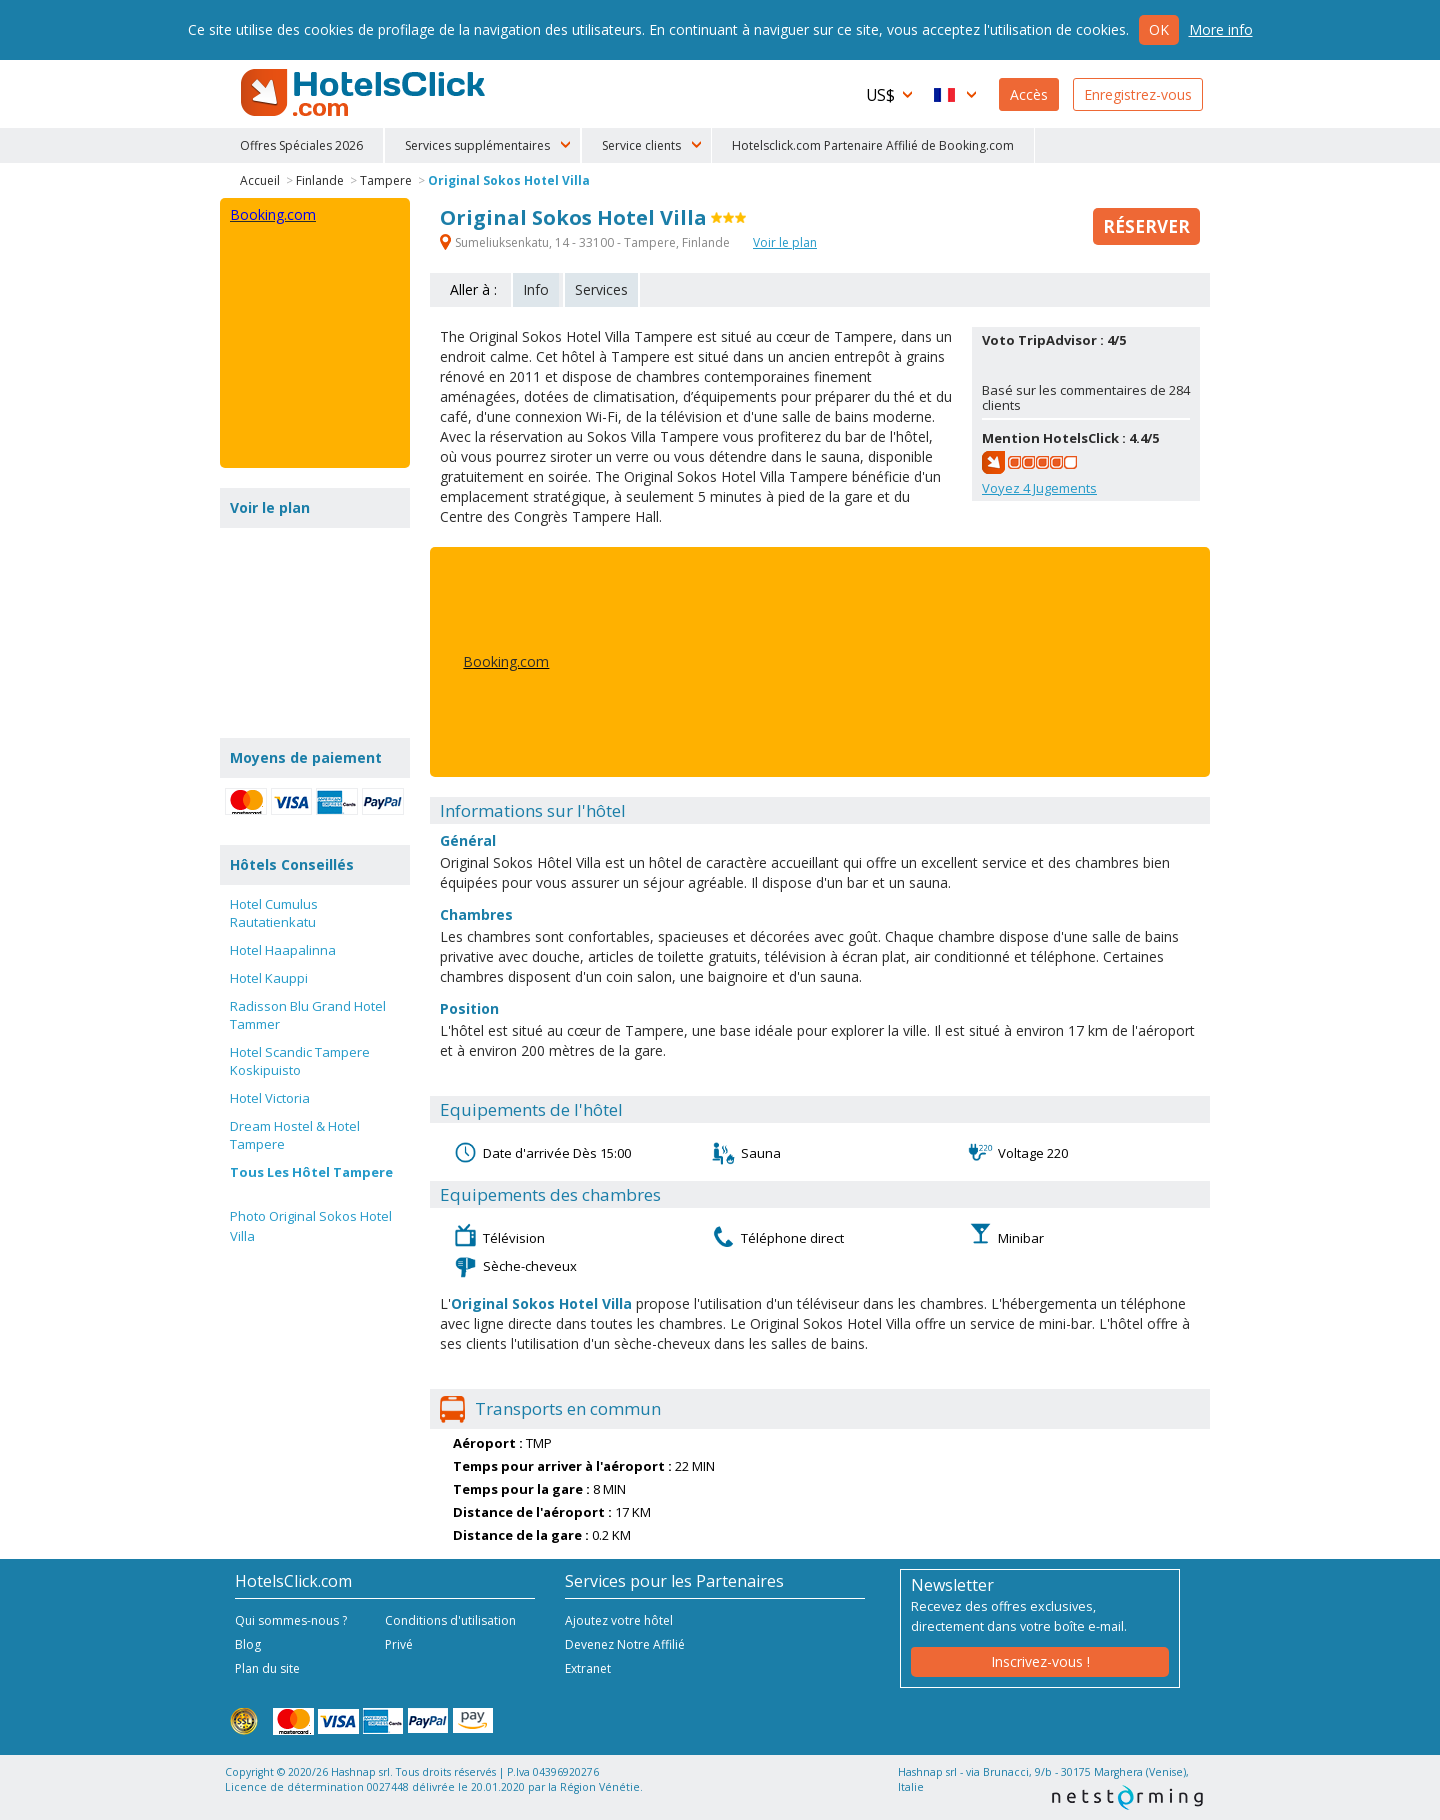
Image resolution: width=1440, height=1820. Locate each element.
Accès (1029, 94)
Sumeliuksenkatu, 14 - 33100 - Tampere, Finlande (586, 242)
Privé (399, 1644)
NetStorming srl (1127, 1797)
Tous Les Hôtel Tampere (311, 1172)
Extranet (588, 1668)
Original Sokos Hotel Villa (509, 180)
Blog (248, 1644)
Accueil (260, 180)
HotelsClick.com (365, 93)
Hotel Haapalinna (283, 950)
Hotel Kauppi (269, 978)
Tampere (386, 180)
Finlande (320, 180)
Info (536, 289)
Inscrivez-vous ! (1040, 1661)
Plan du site (267, 1668)
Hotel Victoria (270, 1098)
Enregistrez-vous (1138, 94)
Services (601, 289)
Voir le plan (785, 242)
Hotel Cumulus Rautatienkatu (274, 913)
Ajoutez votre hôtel (619, 1620)
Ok (1159, 29)
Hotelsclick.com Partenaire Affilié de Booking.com (873, 145)
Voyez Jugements (1039, 488)
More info (1221, 29)
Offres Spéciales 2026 (301, 145)
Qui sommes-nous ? (291, 1620)
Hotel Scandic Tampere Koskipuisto (300, 1061)
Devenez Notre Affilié (625, 1644)
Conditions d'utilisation (450, 1620)
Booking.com (506, 661)
